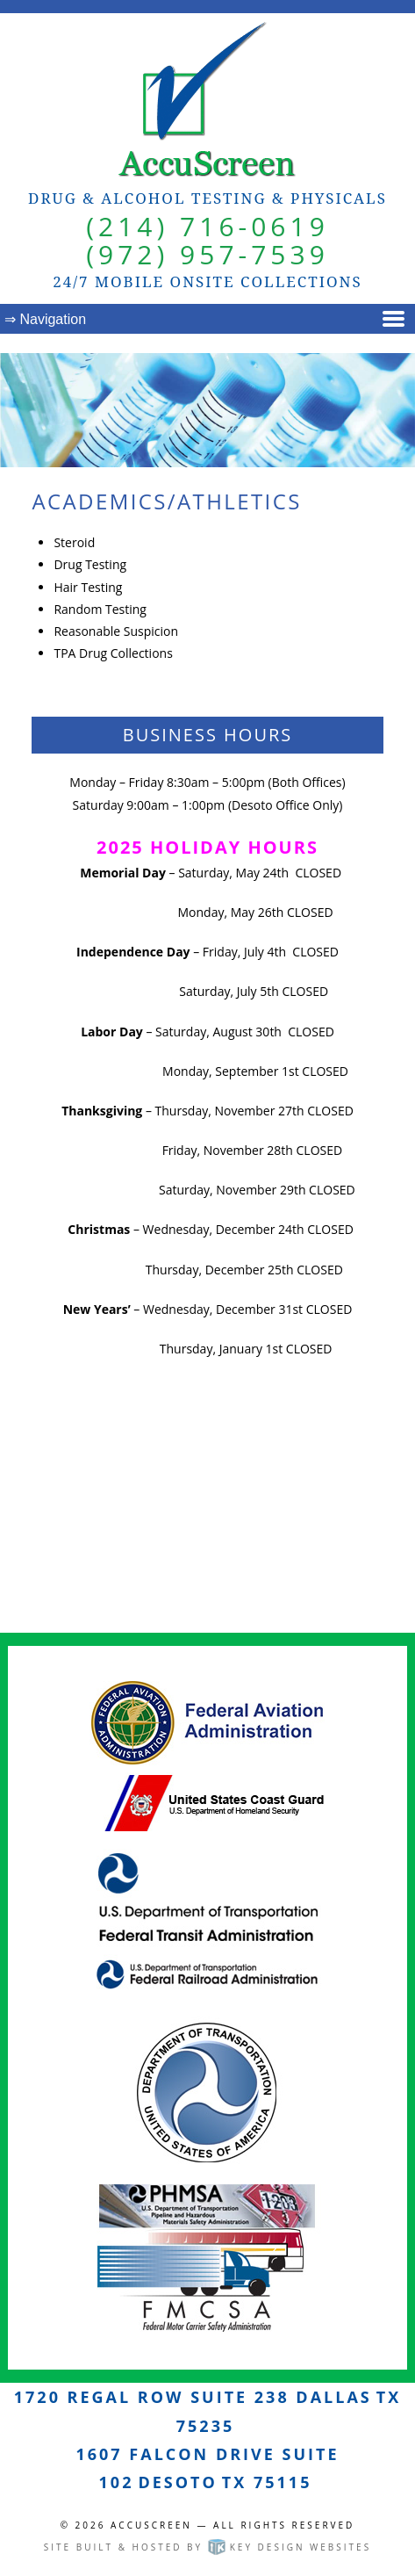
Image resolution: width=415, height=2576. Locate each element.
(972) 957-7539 (207, 254)
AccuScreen (151, 2525)
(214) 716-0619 (207, 226)
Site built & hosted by (207, 2547)
